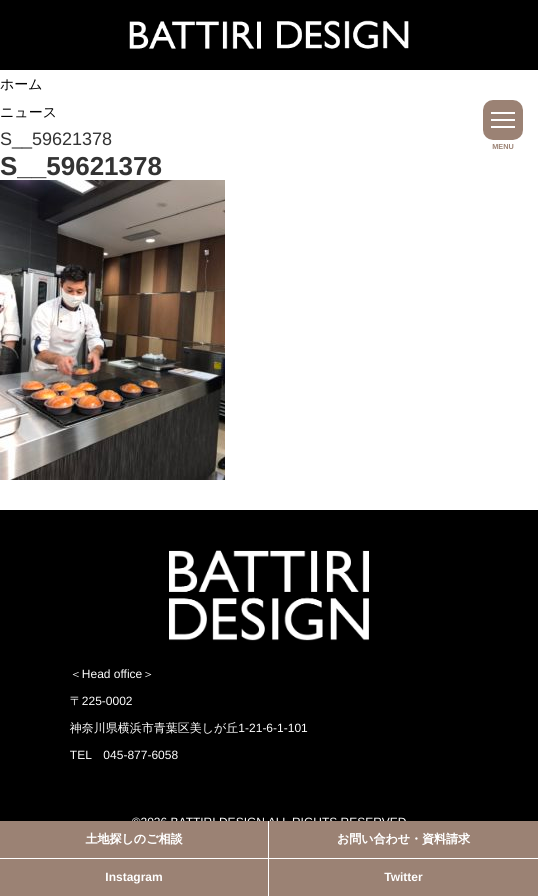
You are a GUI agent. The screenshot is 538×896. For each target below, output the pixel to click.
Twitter (403, 877)
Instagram (133, 877)
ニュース (28, 112)
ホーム (21, 84)
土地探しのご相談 (134, 839)
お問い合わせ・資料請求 (403, 839)
